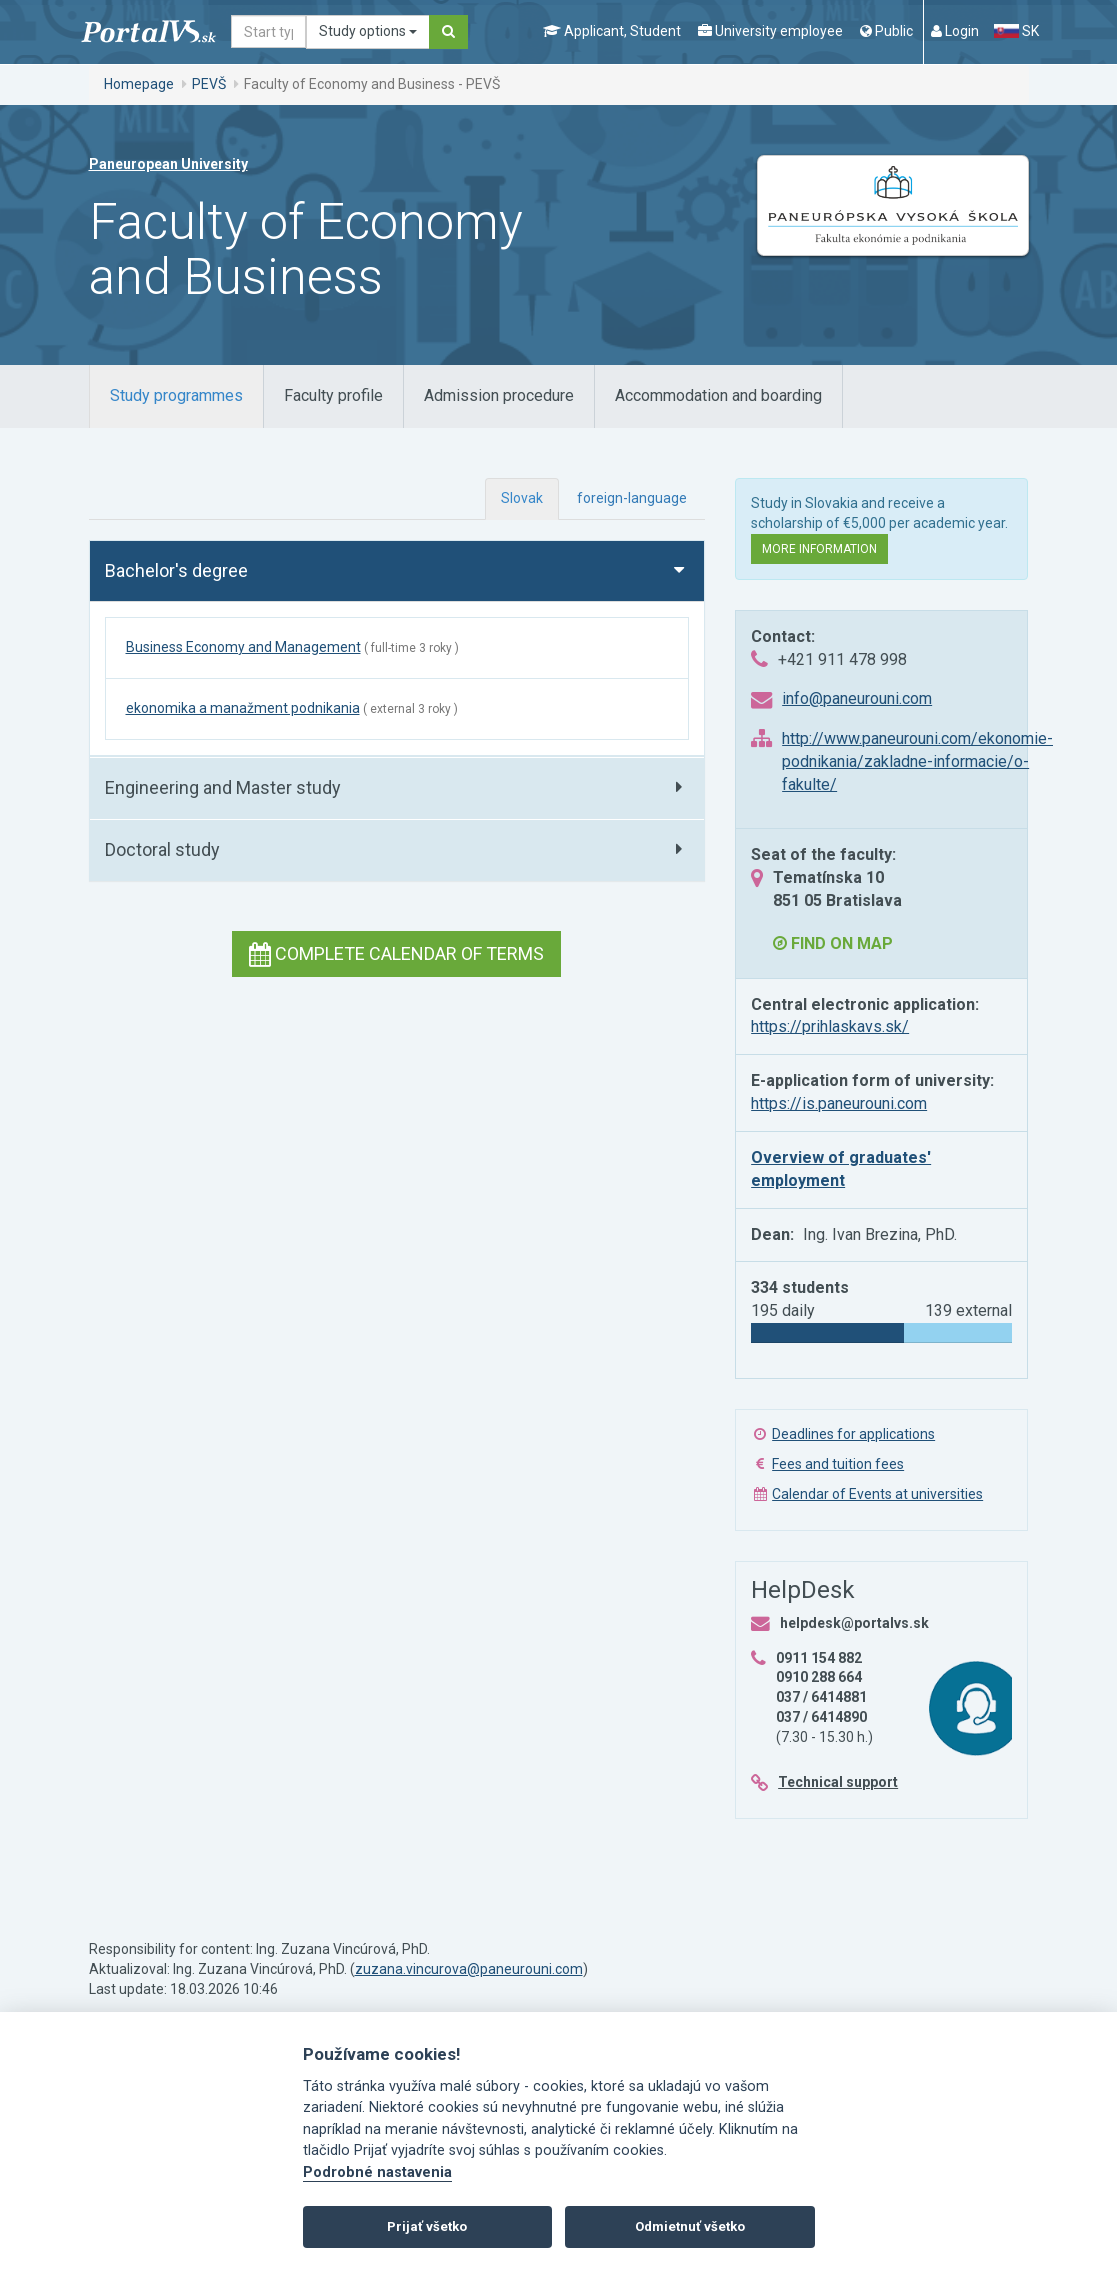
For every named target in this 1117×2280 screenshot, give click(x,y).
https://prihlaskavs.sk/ (830, 1026)
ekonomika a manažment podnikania (243, 708)
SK (1016, 31)
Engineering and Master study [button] (223, 787)
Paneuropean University (168, 164)
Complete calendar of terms (396, 953)
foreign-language (632, 498)
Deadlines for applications (853, 1434)
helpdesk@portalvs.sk (854, 1623)
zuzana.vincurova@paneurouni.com (469, 1969)
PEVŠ (209, 84)
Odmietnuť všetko (690, 2226)
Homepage (139, 84)
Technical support (838, 1782)
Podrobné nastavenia (377, 2172)
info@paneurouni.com (857, 698)
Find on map (833, 943)
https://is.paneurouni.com (839, 1103)
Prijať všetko (427, 2226)
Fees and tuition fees (838, 1464)
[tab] (176, 396)
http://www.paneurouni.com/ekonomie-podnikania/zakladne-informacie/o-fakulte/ (917, 761)
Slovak (522, 498)
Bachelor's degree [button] (176, 570)
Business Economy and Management (243, 647)
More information (819, 549)
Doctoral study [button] (162, 849)
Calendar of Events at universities (877, 1494)
